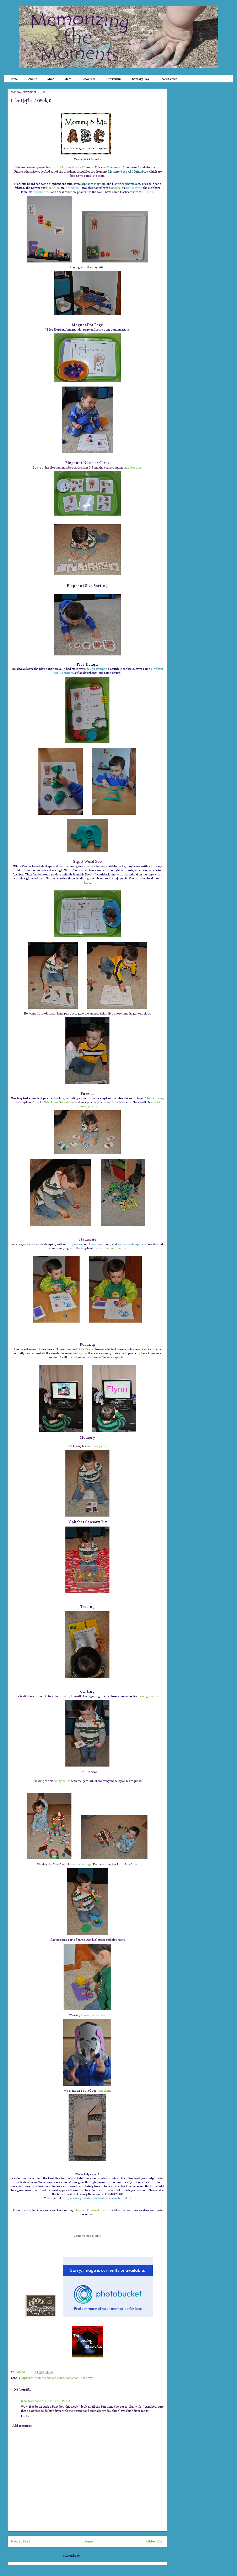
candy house (62, 1781)
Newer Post (20, 2541)
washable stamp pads (132, 1244)
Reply (25, 2416)
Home (88, 2541)
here (87, 882)
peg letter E (134, 187)
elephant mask (95, 2015)
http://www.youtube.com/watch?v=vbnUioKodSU (97, 2198)
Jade (24, 2401)
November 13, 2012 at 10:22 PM (49, 2401)
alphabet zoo (41, 192)
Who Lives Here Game (59, 1102)
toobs (116, 187)
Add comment (21, 2425)
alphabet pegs (81, 1864)
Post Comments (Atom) (96, 2555)
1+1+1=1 (147, 192)
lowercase (96, 1244)
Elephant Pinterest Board (91, 2210)
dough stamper (96, 668)
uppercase (76, 1244)
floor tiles (52, 187)
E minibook (73, 187)
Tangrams (103, 2090)
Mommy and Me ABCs (49, 2378)
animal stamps (116, 1248)
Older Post (155, 2541)
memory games (96, 1446)
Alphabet (27, 2378)
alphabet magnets (93, 183)
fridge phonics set (128, 183)
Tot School (72, 2378)
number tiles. (133, 467)
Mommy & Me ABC (73, 167)
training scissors (148, 1696)
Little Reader (86, 1349)
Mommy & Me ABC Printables (128, 171)
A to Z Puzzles (153, 1098)
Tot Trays (87, 2378)
